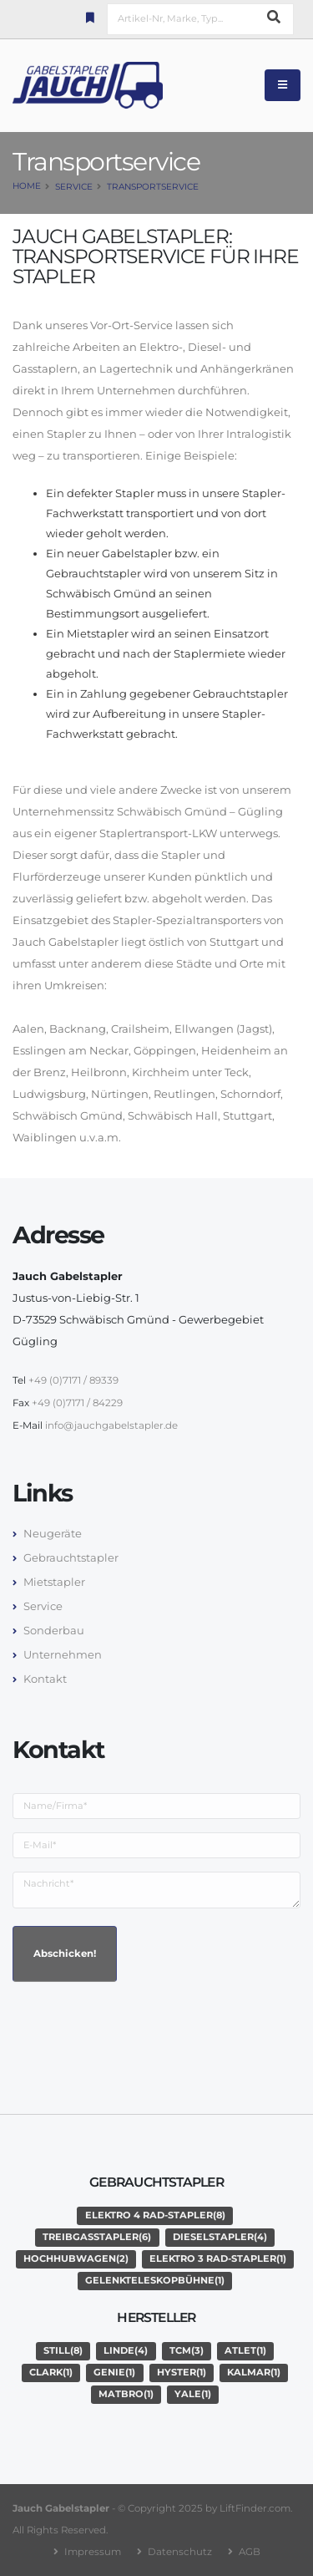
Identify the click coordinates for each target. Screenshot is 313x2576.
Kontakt (45, 1678)
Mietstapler (54, 1581)
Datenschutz (180, 2552)
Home (27, 185)
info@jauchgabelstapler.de (111, 1425)
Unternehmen (62, 1654)
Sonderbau (53, 1630)
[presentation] (139, 2027)
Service (74, 186)
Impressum (92, 2552)
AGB (249, 2552)
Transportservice (153, 186)
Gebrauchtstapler (71, 1557)
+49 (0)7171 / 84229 (77, 1403)
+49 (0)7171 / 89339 (73, 1380)
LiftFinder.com (255, 2508)
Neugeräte (52, 1533)
